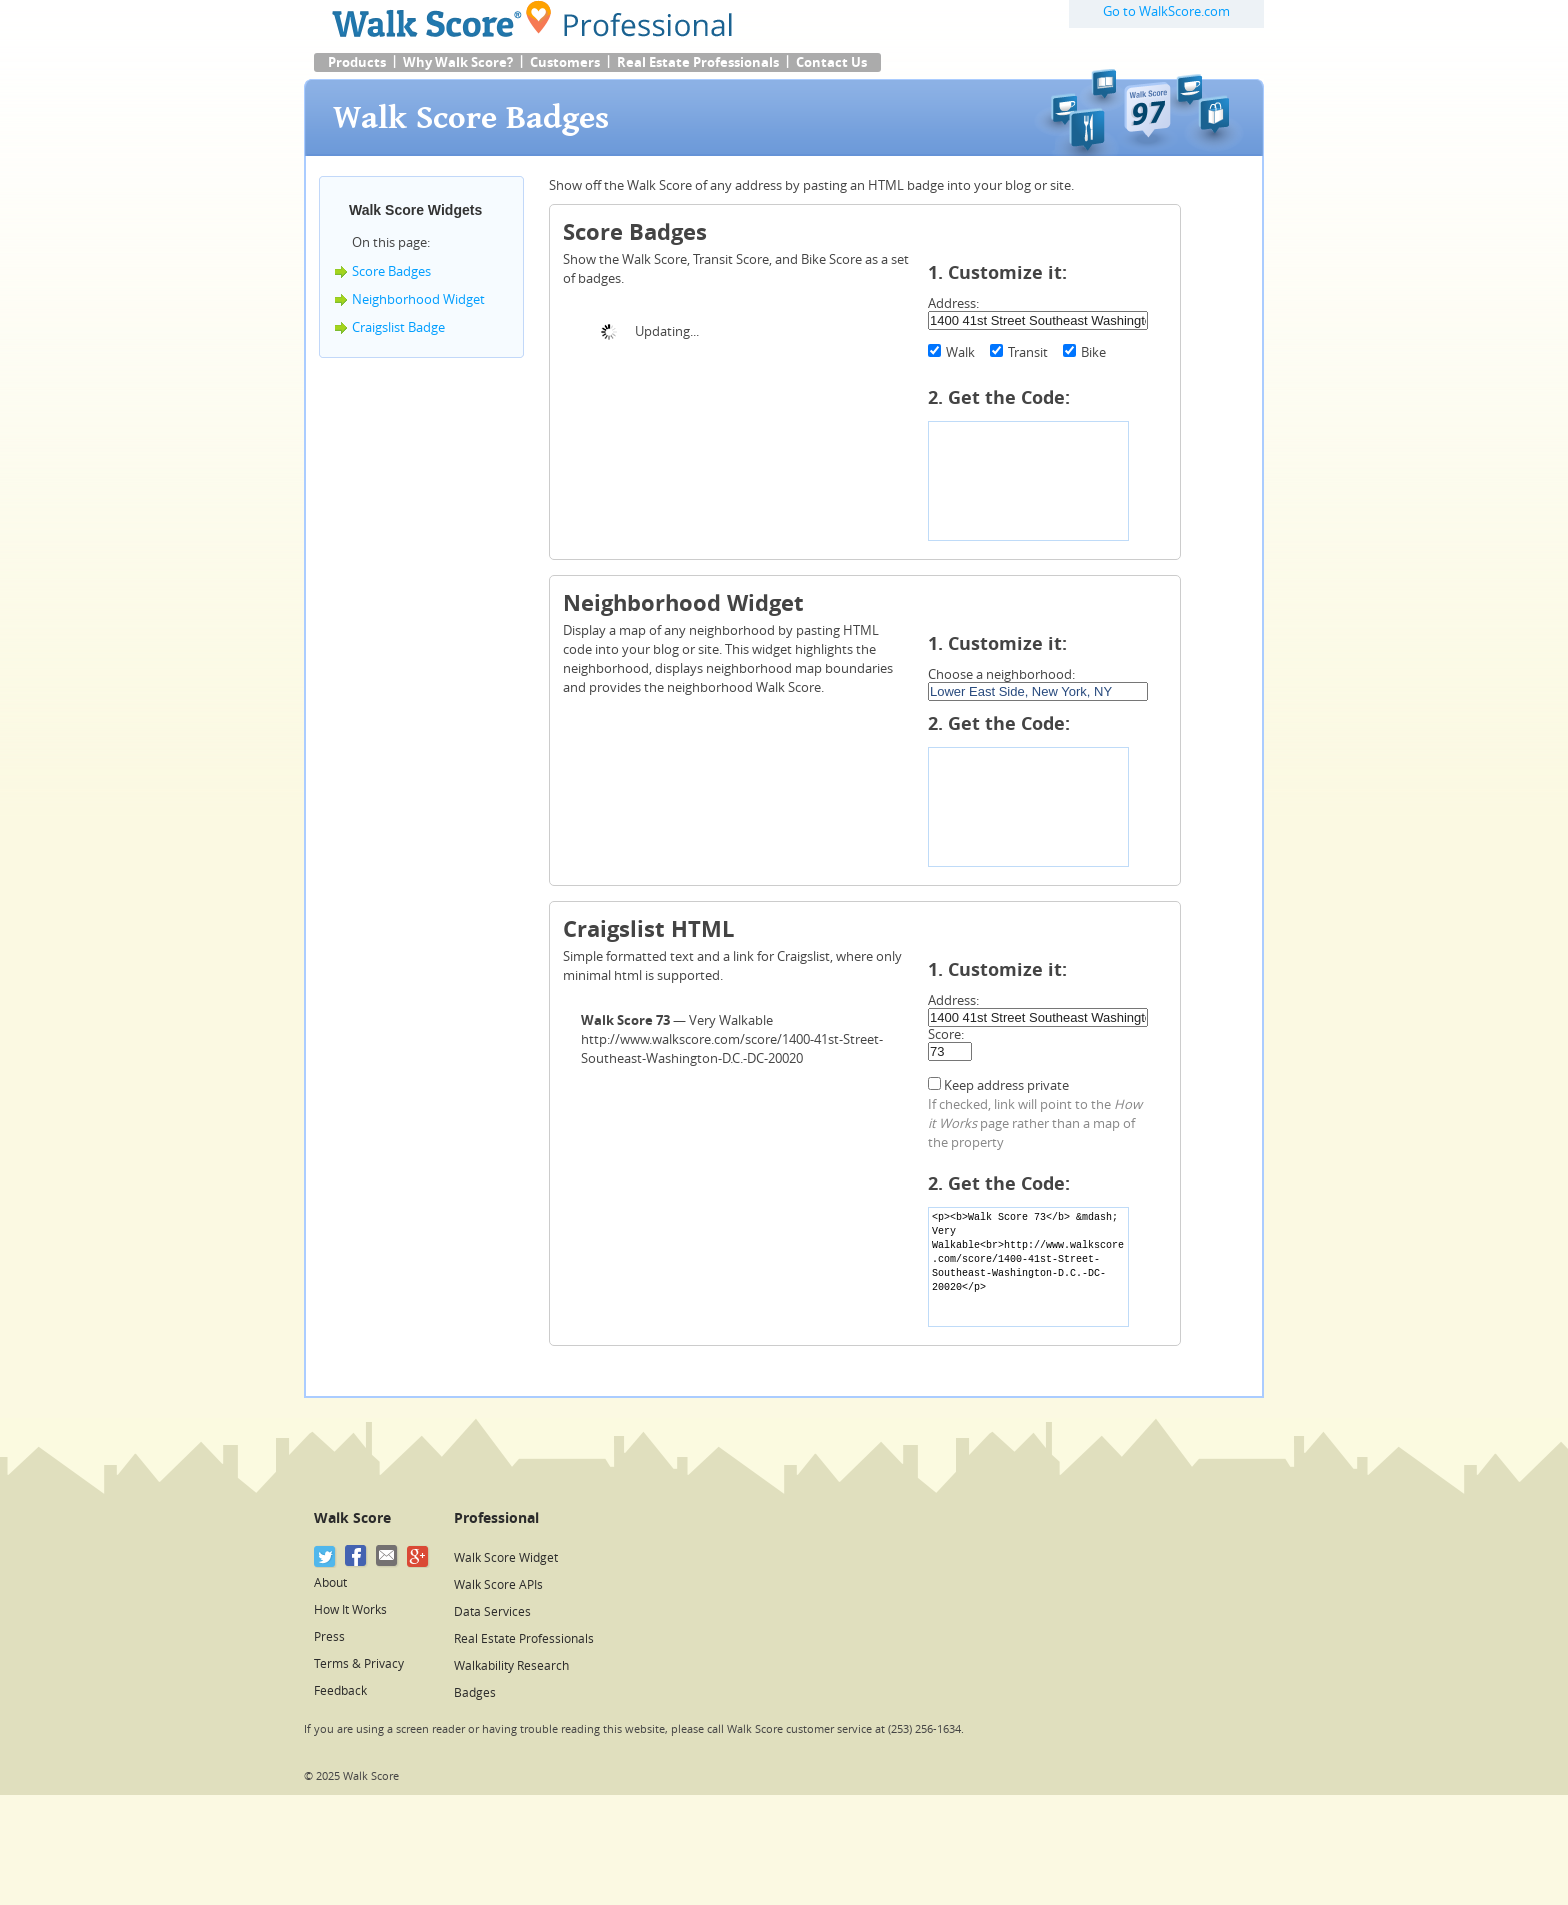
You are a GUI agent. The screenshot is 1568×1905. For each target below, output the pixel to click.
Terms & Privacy (359, 1664)
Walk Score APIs (498, 1585)
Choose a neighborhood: (1001, 674)
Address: (953, 303)
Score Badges (391, 271)
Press (329, 1637)
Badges (475, 1693)
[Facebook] (356, 1556)
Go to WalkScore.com (1166, 11)
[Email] (387, 1556)
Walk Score (352, 1518)
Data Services (492, 1612)
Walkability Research (511, 1666)
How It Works (350, 1610)
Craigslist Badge (398, 327)
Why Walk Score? (458, 62)
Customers (565, 62)
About (330, 1583)
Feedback (340, 1691)
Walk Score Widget (506, 1558)
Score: (946, 1034)
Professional (496, 1518)
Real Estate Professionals (698, 62)
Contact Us (831, 62)
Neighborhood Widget (418, 299)
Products (357, 62)
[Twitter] (325, 1556)
